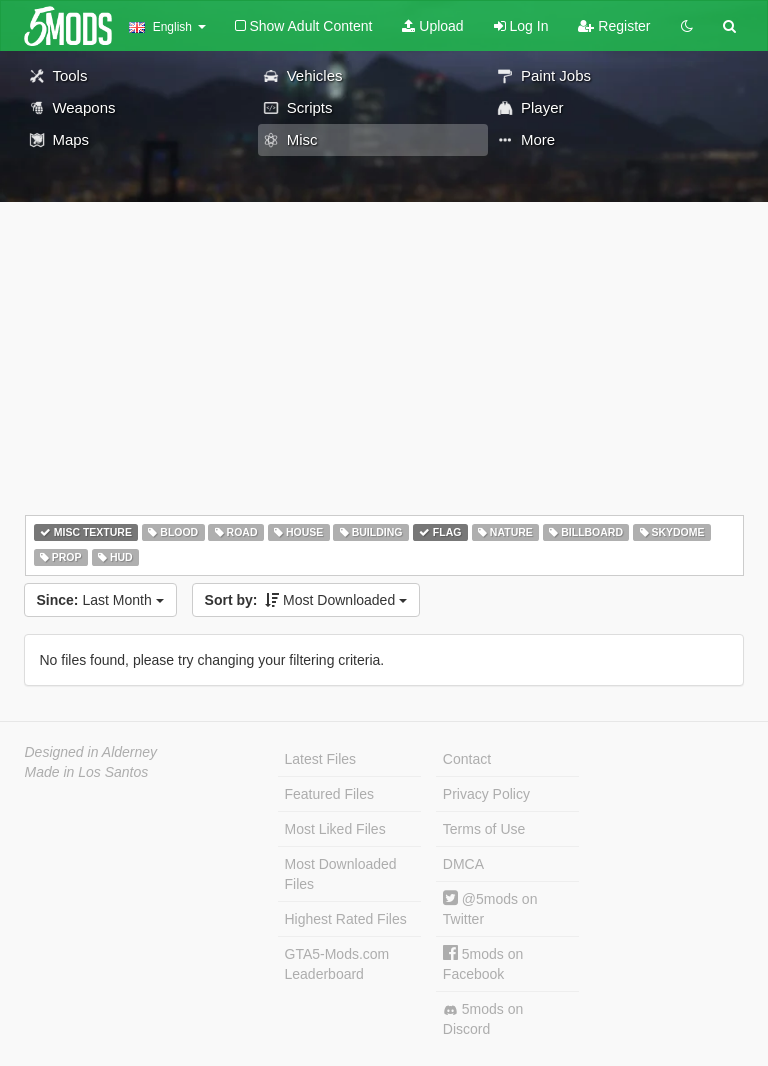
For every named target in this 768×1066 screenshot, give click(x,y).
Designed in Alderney (91, 752)
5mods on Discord (483, 1019)
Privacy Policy (486, 794)
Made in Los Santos (87, 772)
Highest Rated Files (346, 919)
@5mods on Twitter (490, 908)
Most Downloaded (306, 600)
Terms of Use (484, 829)
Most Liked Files (335, 829)
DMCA (463, 864)
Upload (432, 26)
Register (614, 26)
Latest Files (321, 759)
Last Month (100, 600)
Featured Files (329, 794)
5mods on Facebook (483, 963)
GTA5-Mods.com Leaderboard (337, 964)
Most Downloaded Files (341, 874)
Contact (467, 759)
